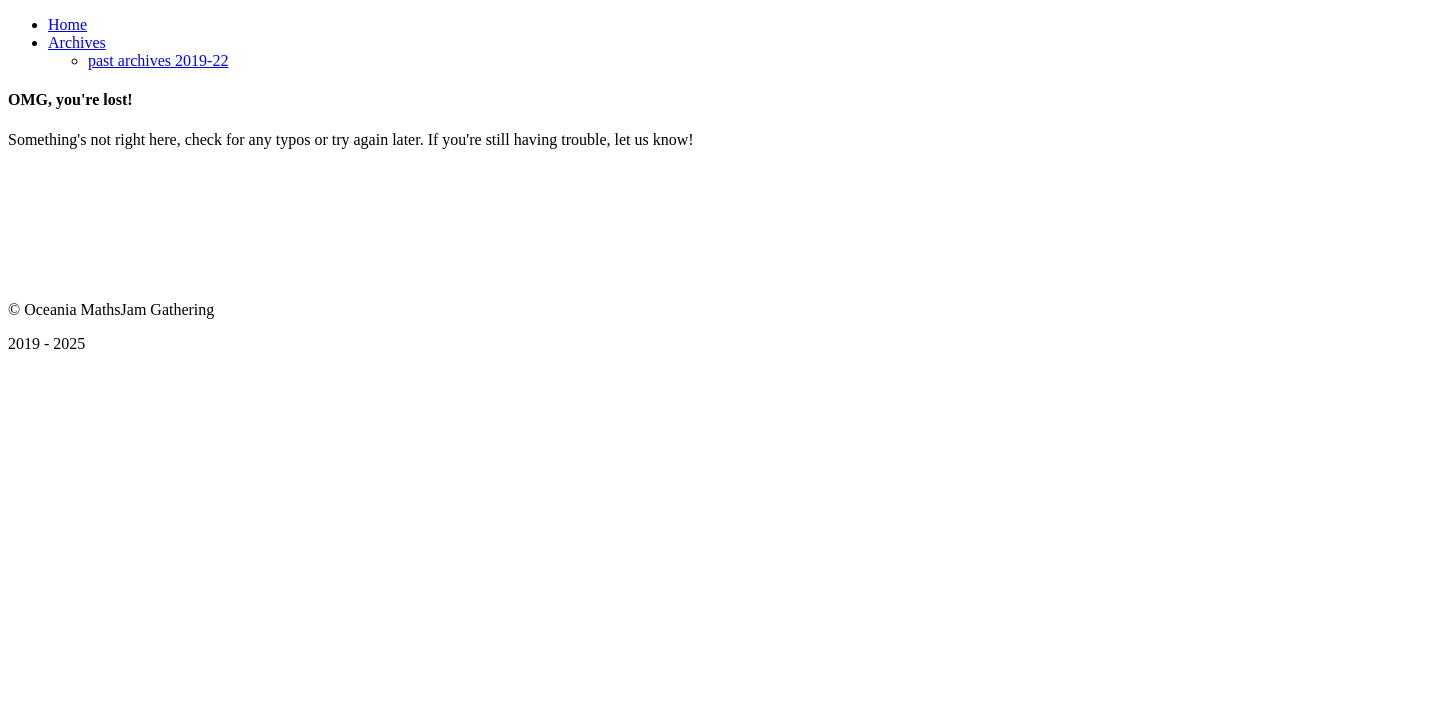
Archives (77, 42)
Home (67, 24)
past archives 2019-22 (158, 60)
